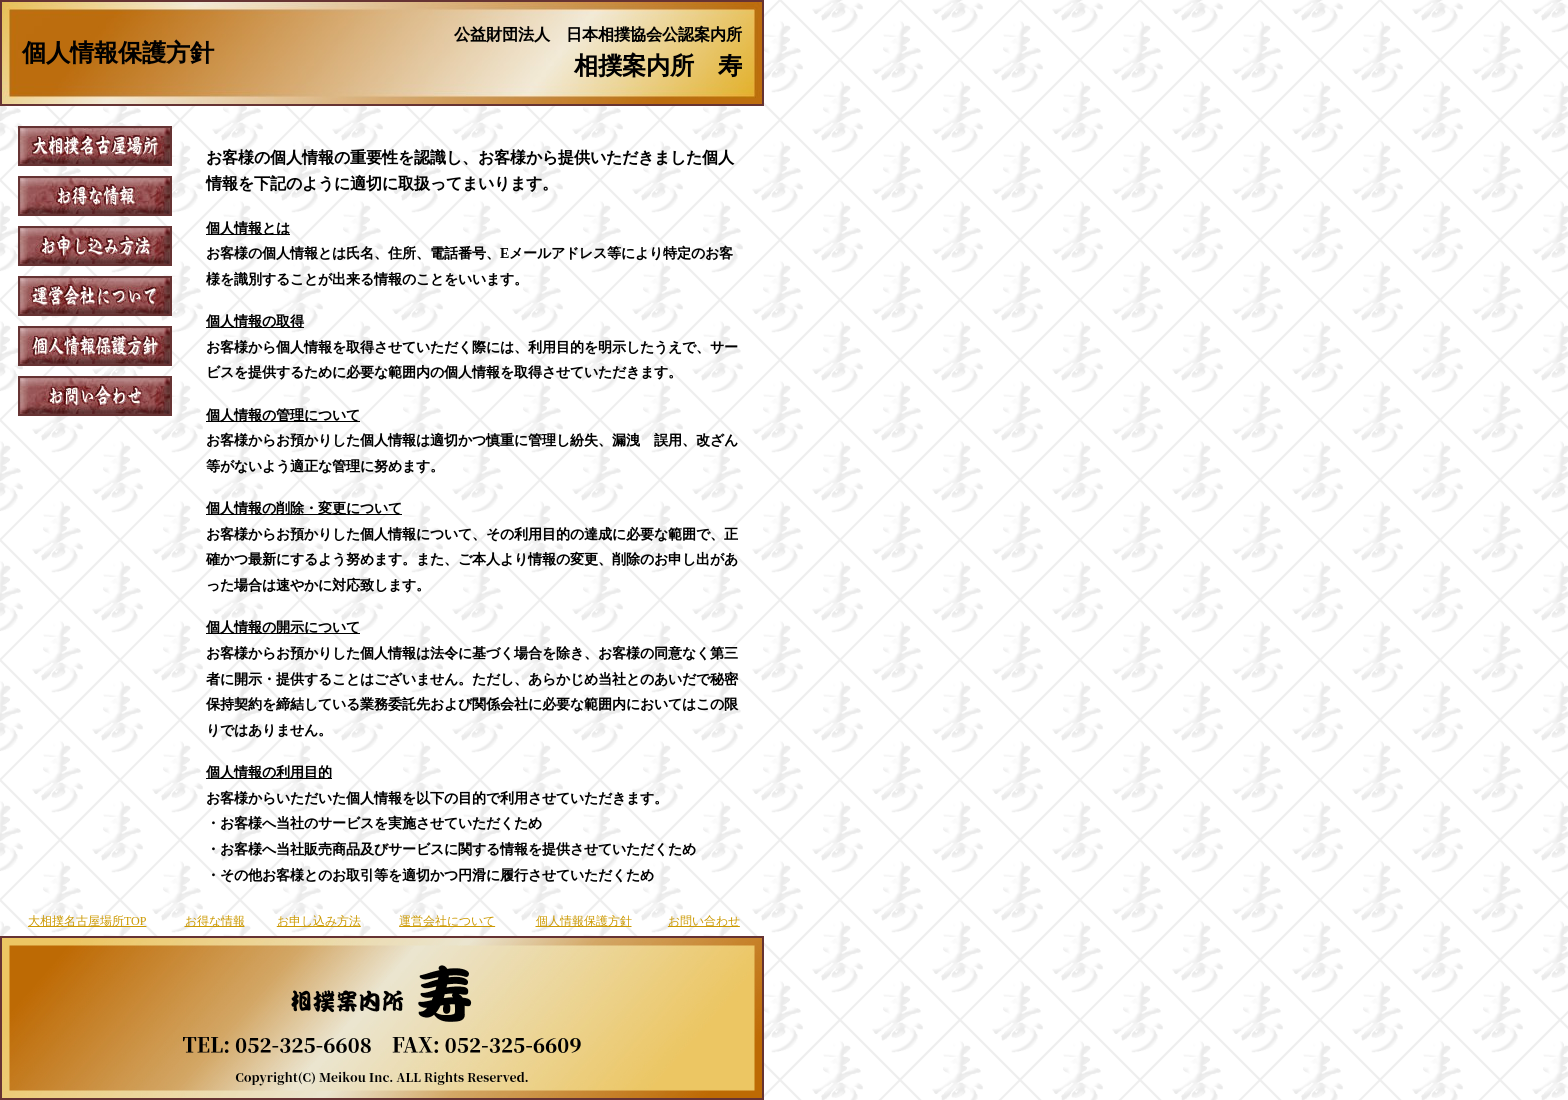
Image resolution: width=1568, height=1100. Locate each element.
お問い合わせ (704, 921)
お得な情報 (215, 921)
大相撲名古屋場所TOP (87, 921)
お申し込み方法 (319, 921)
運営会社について (447, 921)
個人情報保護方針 (584, 921)
